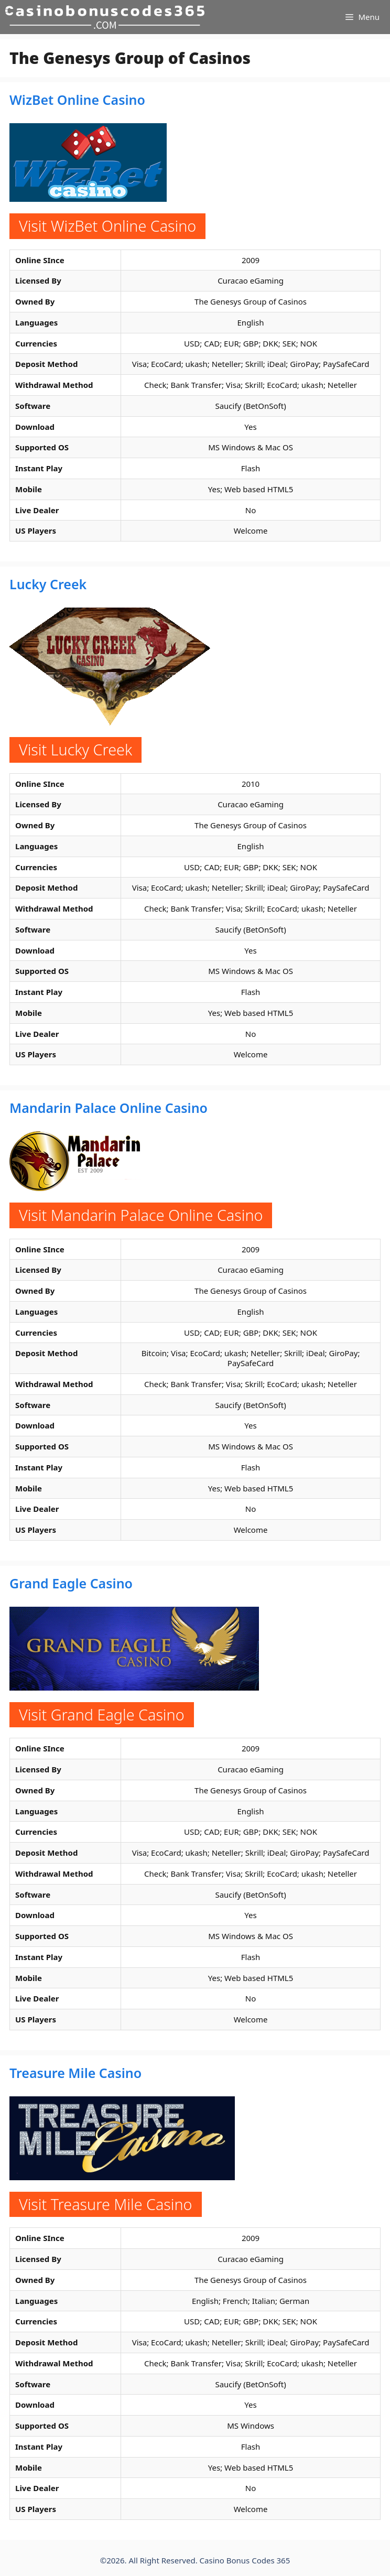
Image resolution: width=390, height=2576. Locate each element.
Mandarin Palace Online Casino (108, 1108)
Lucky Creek (47, 584)
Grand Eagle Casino (71, 1583)
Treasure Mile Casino (75, 2073)
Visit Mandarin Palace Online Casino (141, 1215)
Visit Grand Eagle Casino (102, 1714)
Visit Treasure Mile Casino (105, 2204)
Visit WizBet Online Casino (107, 225)
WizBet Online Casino (77, 100)
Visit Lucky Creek (75, 749)
